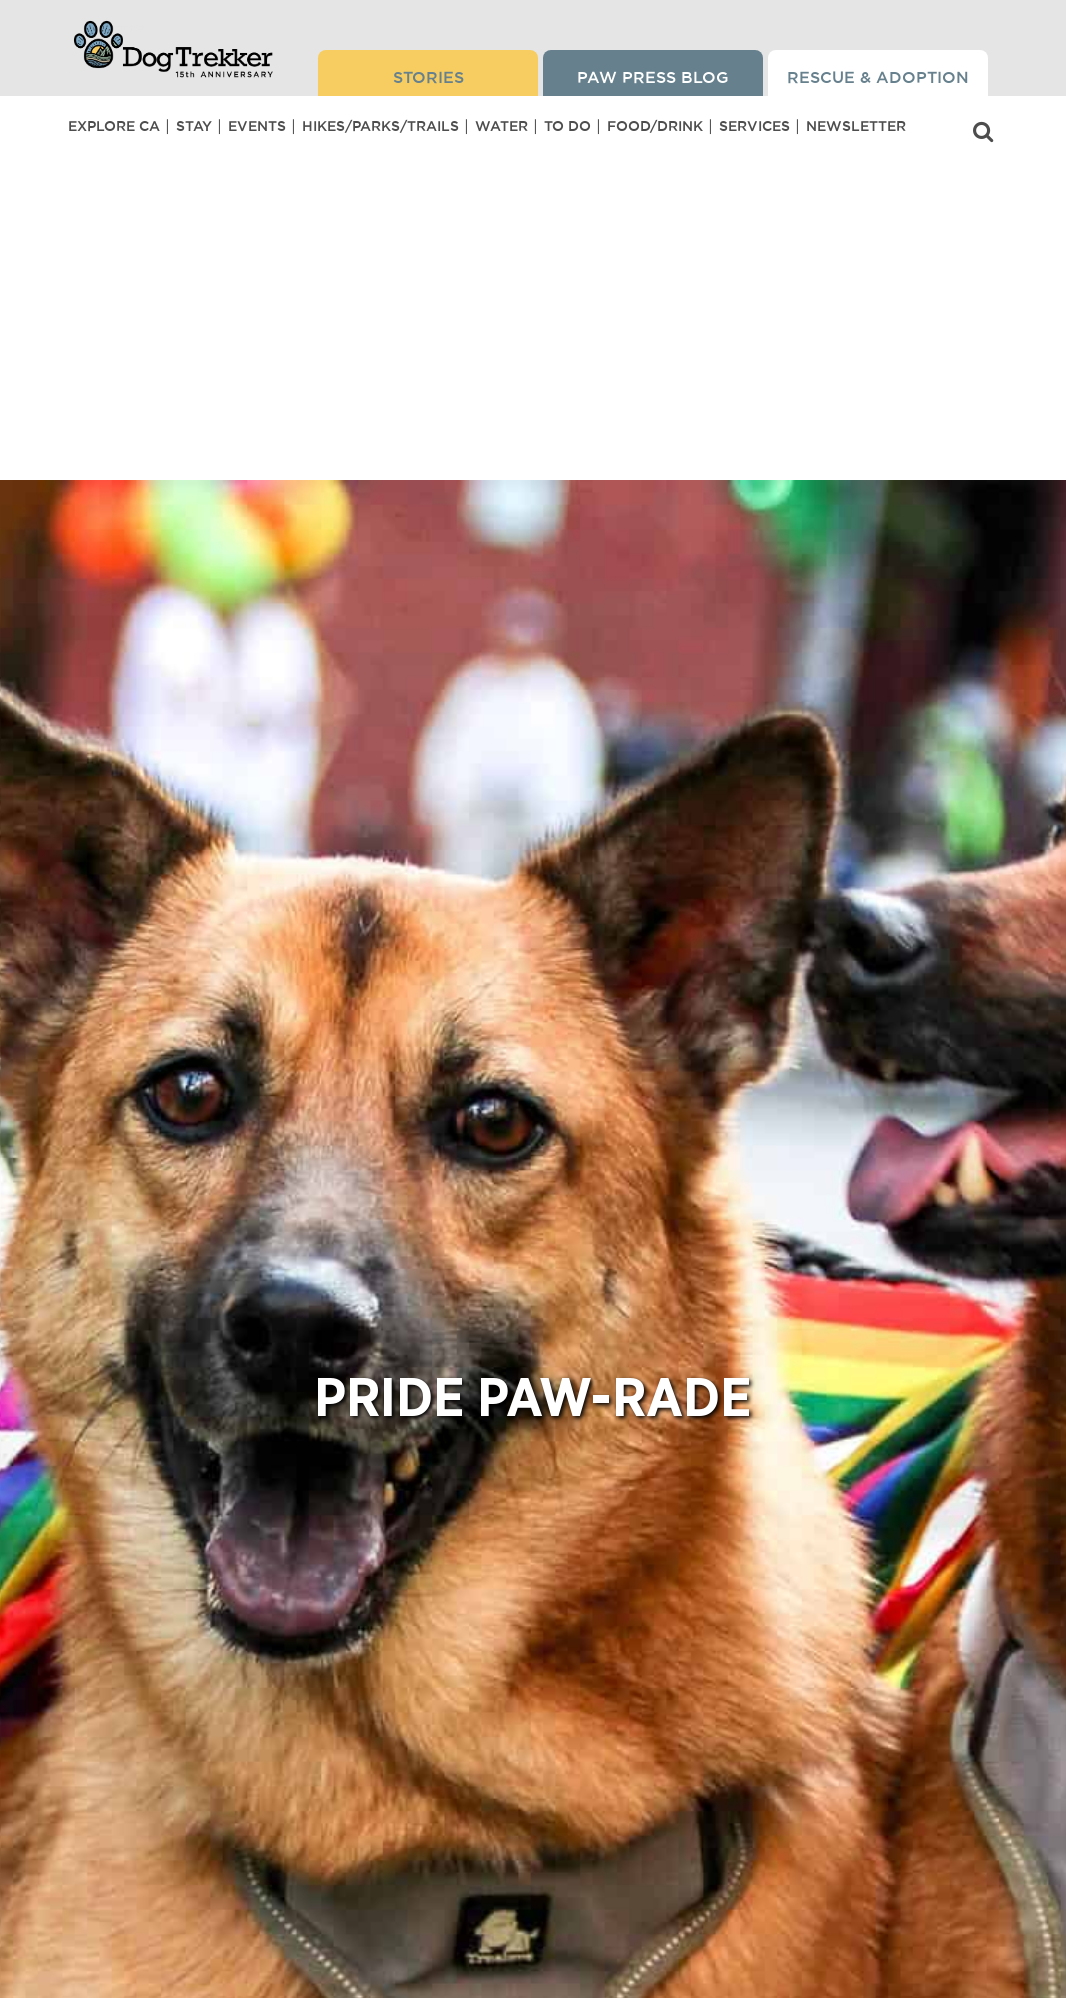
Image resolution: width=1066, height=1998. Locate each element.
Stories (428, 77)
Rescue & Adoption (878, 77)
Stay (194, 126)
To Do (567, 126)
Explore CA (114, 126)
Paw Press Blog (653, 77)
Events (257, 126)
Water (501, 126)
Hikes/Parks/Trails (380, 126)
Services (754, 126)
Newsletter (856, 126)
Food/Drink (655, 126)
